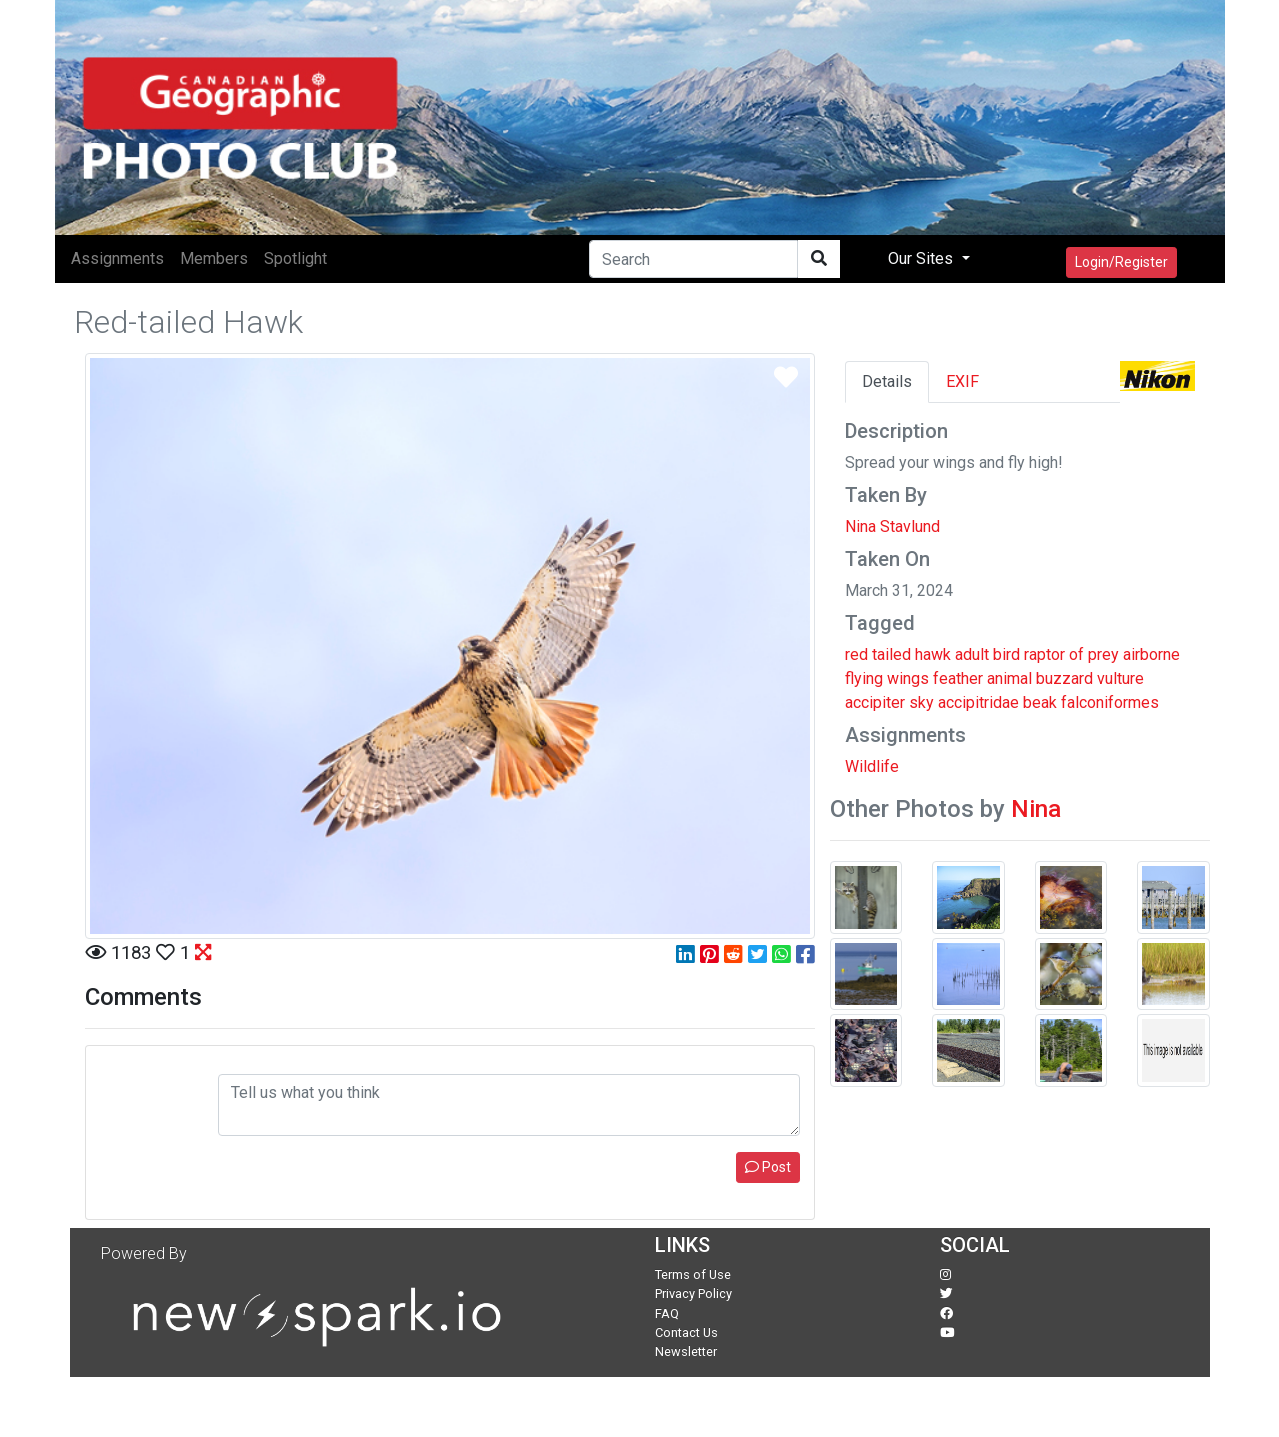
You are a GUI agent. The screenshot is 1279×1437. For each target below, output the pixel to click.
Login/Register (1121, 262)
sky (921, 702)
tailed (891, 654)
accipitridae (978, 702)
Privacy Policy (693, 1293)
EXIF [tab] (962, 381)
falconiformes (1110, 702)
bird (1006, 654)
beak (1040, 702)
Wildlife (872, 766)
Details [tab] (887, 381)
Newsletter (686, 1351)
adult (972, 654)
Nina (1036, 809)
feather (958, 678)
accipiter (875, 702)
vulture (1120, 678)
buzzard (1064, 678)
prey (1103, 654)
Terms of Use (693, 1274)
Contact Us (686, 1332)
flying (864, 678)
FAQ (667, 1313)
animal (1009, 678)
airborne (1151, 654)
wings (908, 678)
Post (768, 1167)
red (856, 654)
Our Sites (922, 258)
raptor (1044, 654)
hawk (933, 654)
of (1076, 654)
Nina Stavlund (892, 526)
